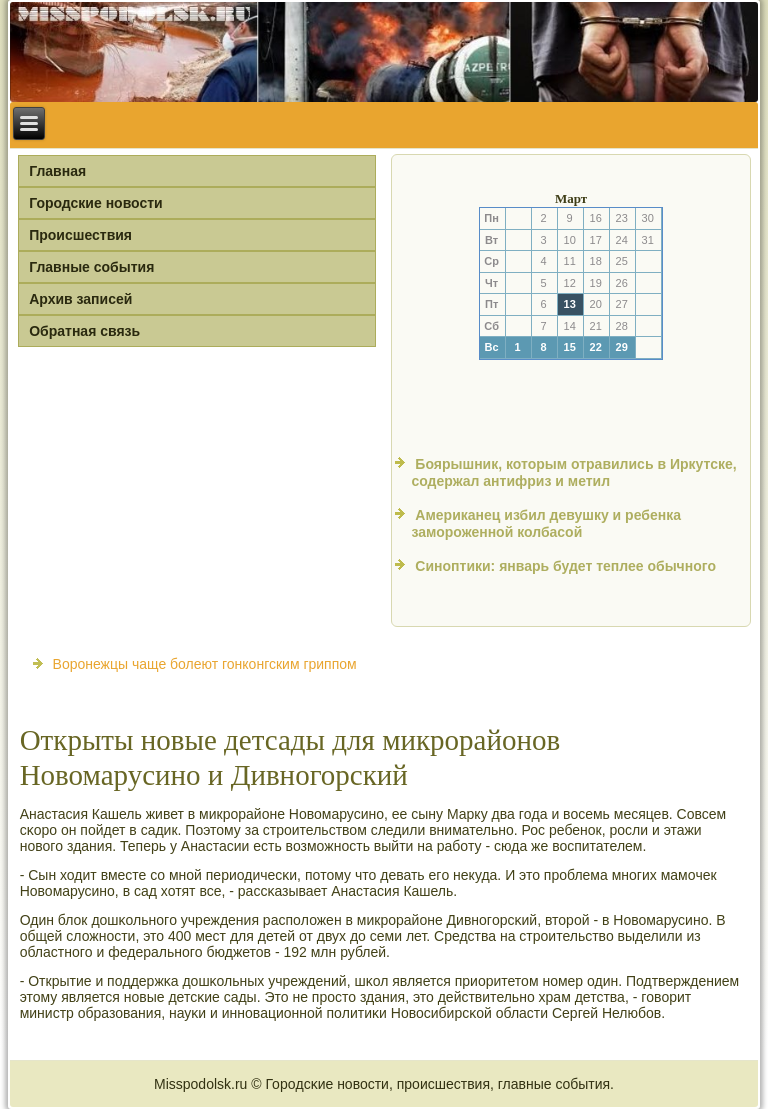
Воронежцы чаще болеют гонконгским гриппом (205, 664)
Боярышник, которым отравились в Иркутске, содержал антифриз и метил (573, 473)
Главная (57, 171)
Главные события (91, 267)
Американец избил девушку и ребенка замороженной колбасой (546, 524)
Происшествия (80, 235)
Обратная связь (84, 331)
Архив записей (80, 299)
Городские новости (96, 203)
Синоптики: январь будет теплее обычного (565, 566)
